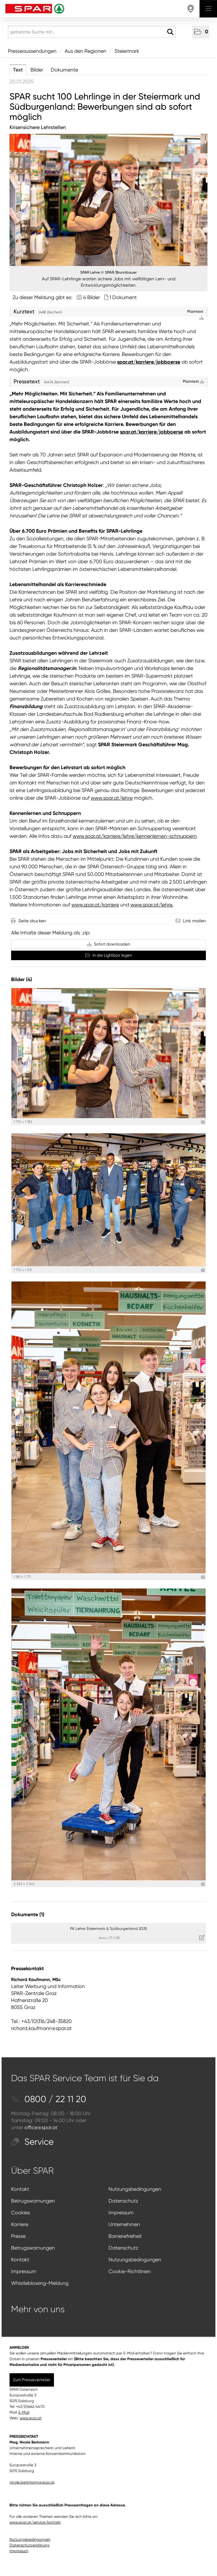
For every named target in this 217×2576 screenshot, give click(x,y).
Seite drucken (32, 920)
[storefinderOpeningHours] (191, 8)
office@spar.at (40, 2127)
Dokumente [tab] (64, 70)
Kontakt (20, 2189)
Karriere (19, 2224)
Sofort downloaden (108, 944)
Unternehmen (124, 2224)
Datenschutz (123, 2201)
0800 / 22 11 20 (48, 2099)
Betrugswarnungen (33, 2201)
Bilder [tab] (36, 70)
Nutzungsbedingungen (135, 2189)
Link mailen (194, 920)
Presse (18, 2236)
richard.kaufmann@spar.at (41, 2028)
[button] (200, 32)
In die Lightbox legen (108, 955)
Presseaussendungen (32, 51)
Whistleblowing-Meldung (40, 2283)
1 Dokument (123, 297)
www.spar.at (31, 2418)
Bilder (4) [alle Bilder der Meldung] (21, 979)
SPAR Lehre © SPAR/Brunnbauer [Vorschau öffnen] (108, 272)
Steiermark (127, 51)
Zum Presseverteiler (31, 2379)
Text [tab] (18, 70)
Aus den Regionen (85, 51)
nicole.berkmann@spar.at (32, 2482)
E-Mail (23, 2412)
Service (32, 2141)
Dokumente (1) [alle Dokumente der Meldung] (27, 1914)
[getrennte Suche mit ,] (92, 32)
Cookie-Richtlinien (130, 2271)
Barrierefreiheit (125, 2236)
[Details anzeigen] (203, 1122)
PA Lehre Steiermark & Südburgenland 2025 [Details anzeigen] (108, 1928)
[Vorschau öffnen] (108, 200)
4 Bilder (91, 297)
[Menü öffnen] (208, 8)
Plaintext (193, 381)
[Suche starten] (170, 32)
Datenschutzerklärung (29, 2545)
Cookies (20, 2213)
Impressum (121, 2213)
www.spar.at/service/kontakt (35, 2522)
